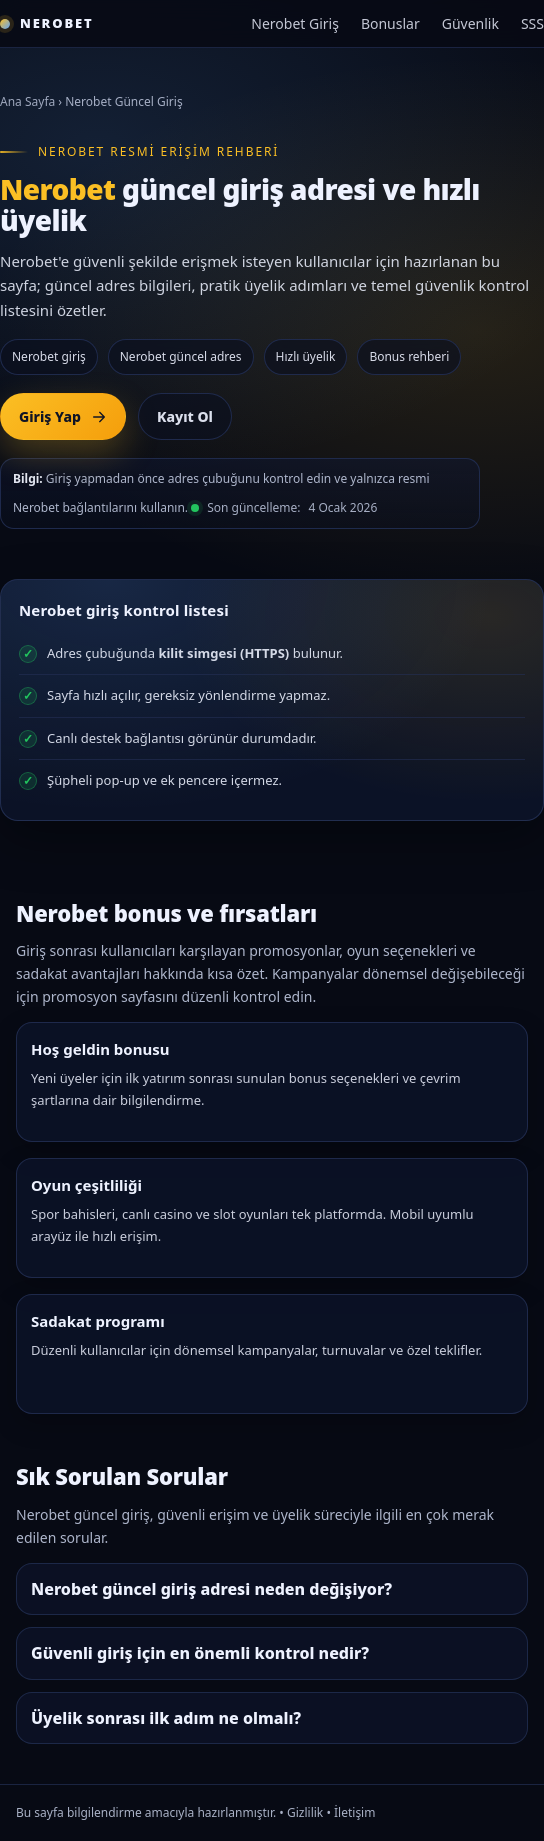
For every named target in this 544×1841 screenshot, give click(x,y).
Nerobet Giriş (295, 23)
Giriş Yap (63, 416)
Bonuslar (390, 23)
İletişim (354, 1812)
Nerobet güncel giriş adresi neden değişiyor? (211, 1589)
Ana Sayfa (27, 101)
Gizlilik (305, 1812)
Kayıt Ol (185, 416)
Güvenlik (470, 23)
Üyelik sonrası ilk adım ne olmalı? (166, 1718)
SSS (532, 23)
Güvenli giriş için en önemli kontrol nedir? (200, 1653)
